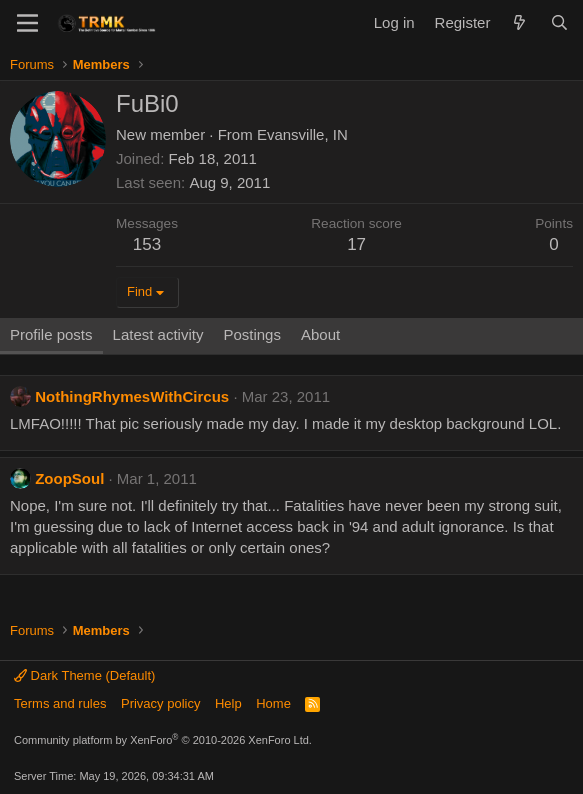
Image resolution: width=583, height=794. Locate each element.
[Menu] (27, 23)
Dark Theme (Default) (84, 675)
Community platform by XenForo (163, 740)
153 (147, 244)
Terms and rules (60, 703)
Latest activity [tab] (158, 334)
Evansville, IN (302, 134)
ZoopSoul (69, 478)
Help (228, 703)
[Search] (559, 22)
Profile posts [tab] (51, 334)
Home (273, 703)
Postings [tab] (252, 334)
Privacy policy (160, 703)
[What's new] (519, 22)
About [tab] (320, 334)
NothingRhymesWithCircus (132, 396)
